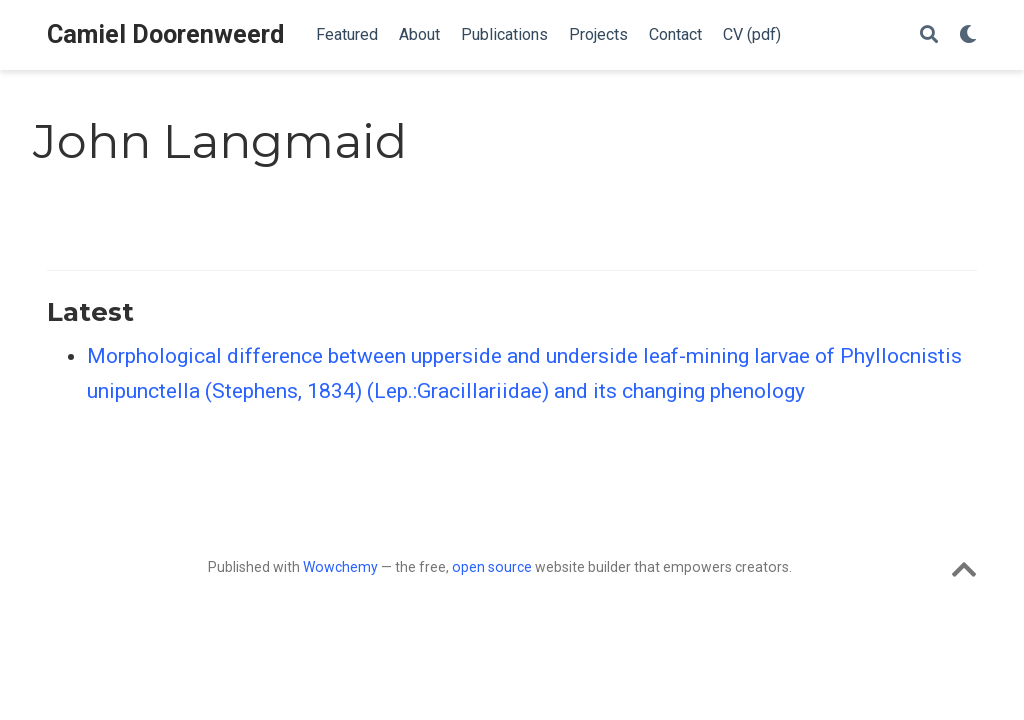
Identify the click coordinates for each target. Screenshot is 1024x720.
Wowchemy (340, 567)
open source (492, 567)
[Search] (929, 35)
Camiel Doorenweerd (165, 34)
